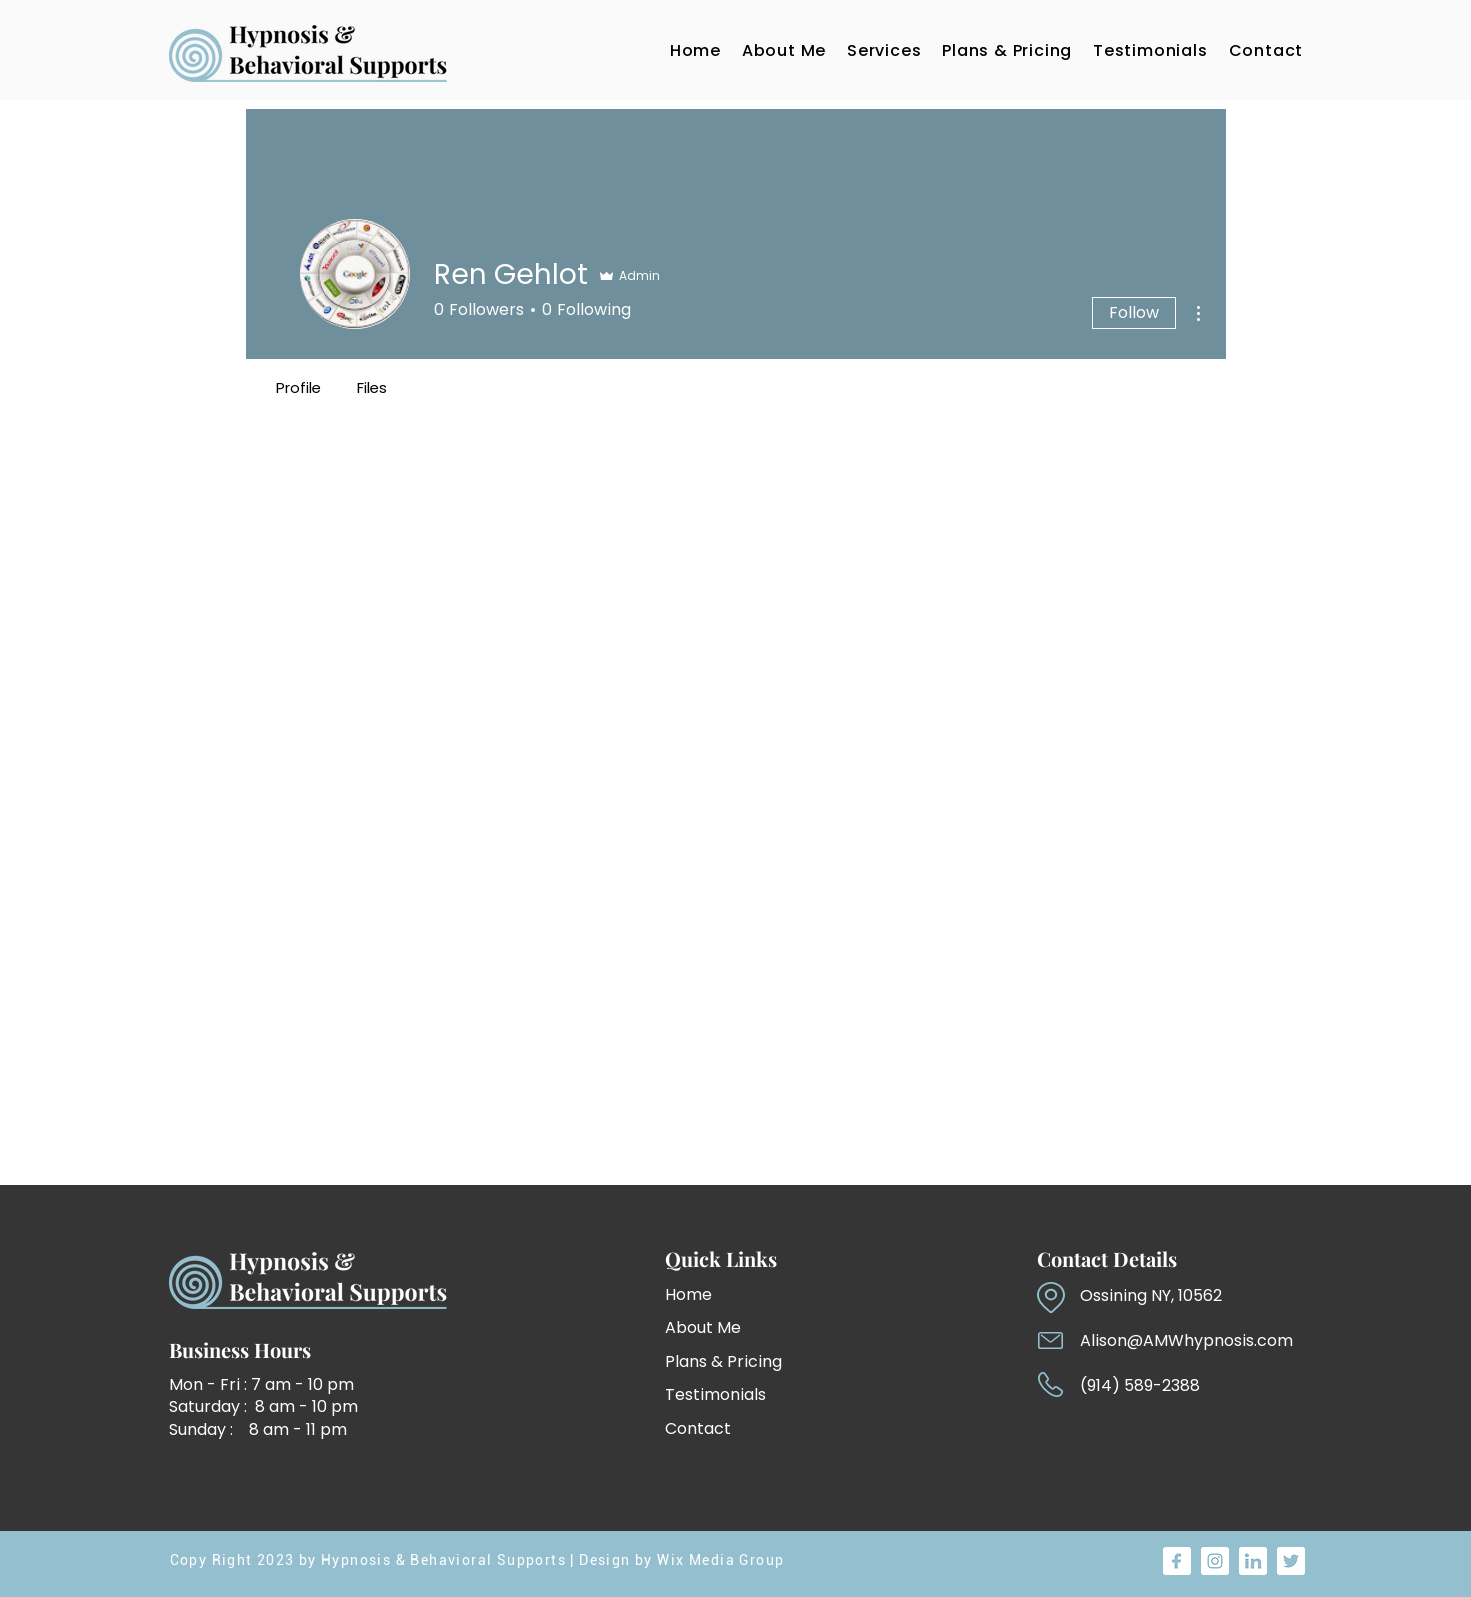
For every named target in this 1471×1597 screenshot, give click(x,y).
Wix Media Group (720, 1560)
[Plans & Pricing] (747, 1361)
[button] (884, 50)
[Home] (717, 1294)
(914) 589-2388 (1140, 1385)
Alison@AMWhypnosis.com (1186, 1340)
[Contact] (735, 1428)
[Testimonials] (735, 1394)
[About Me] (717, 1327)
